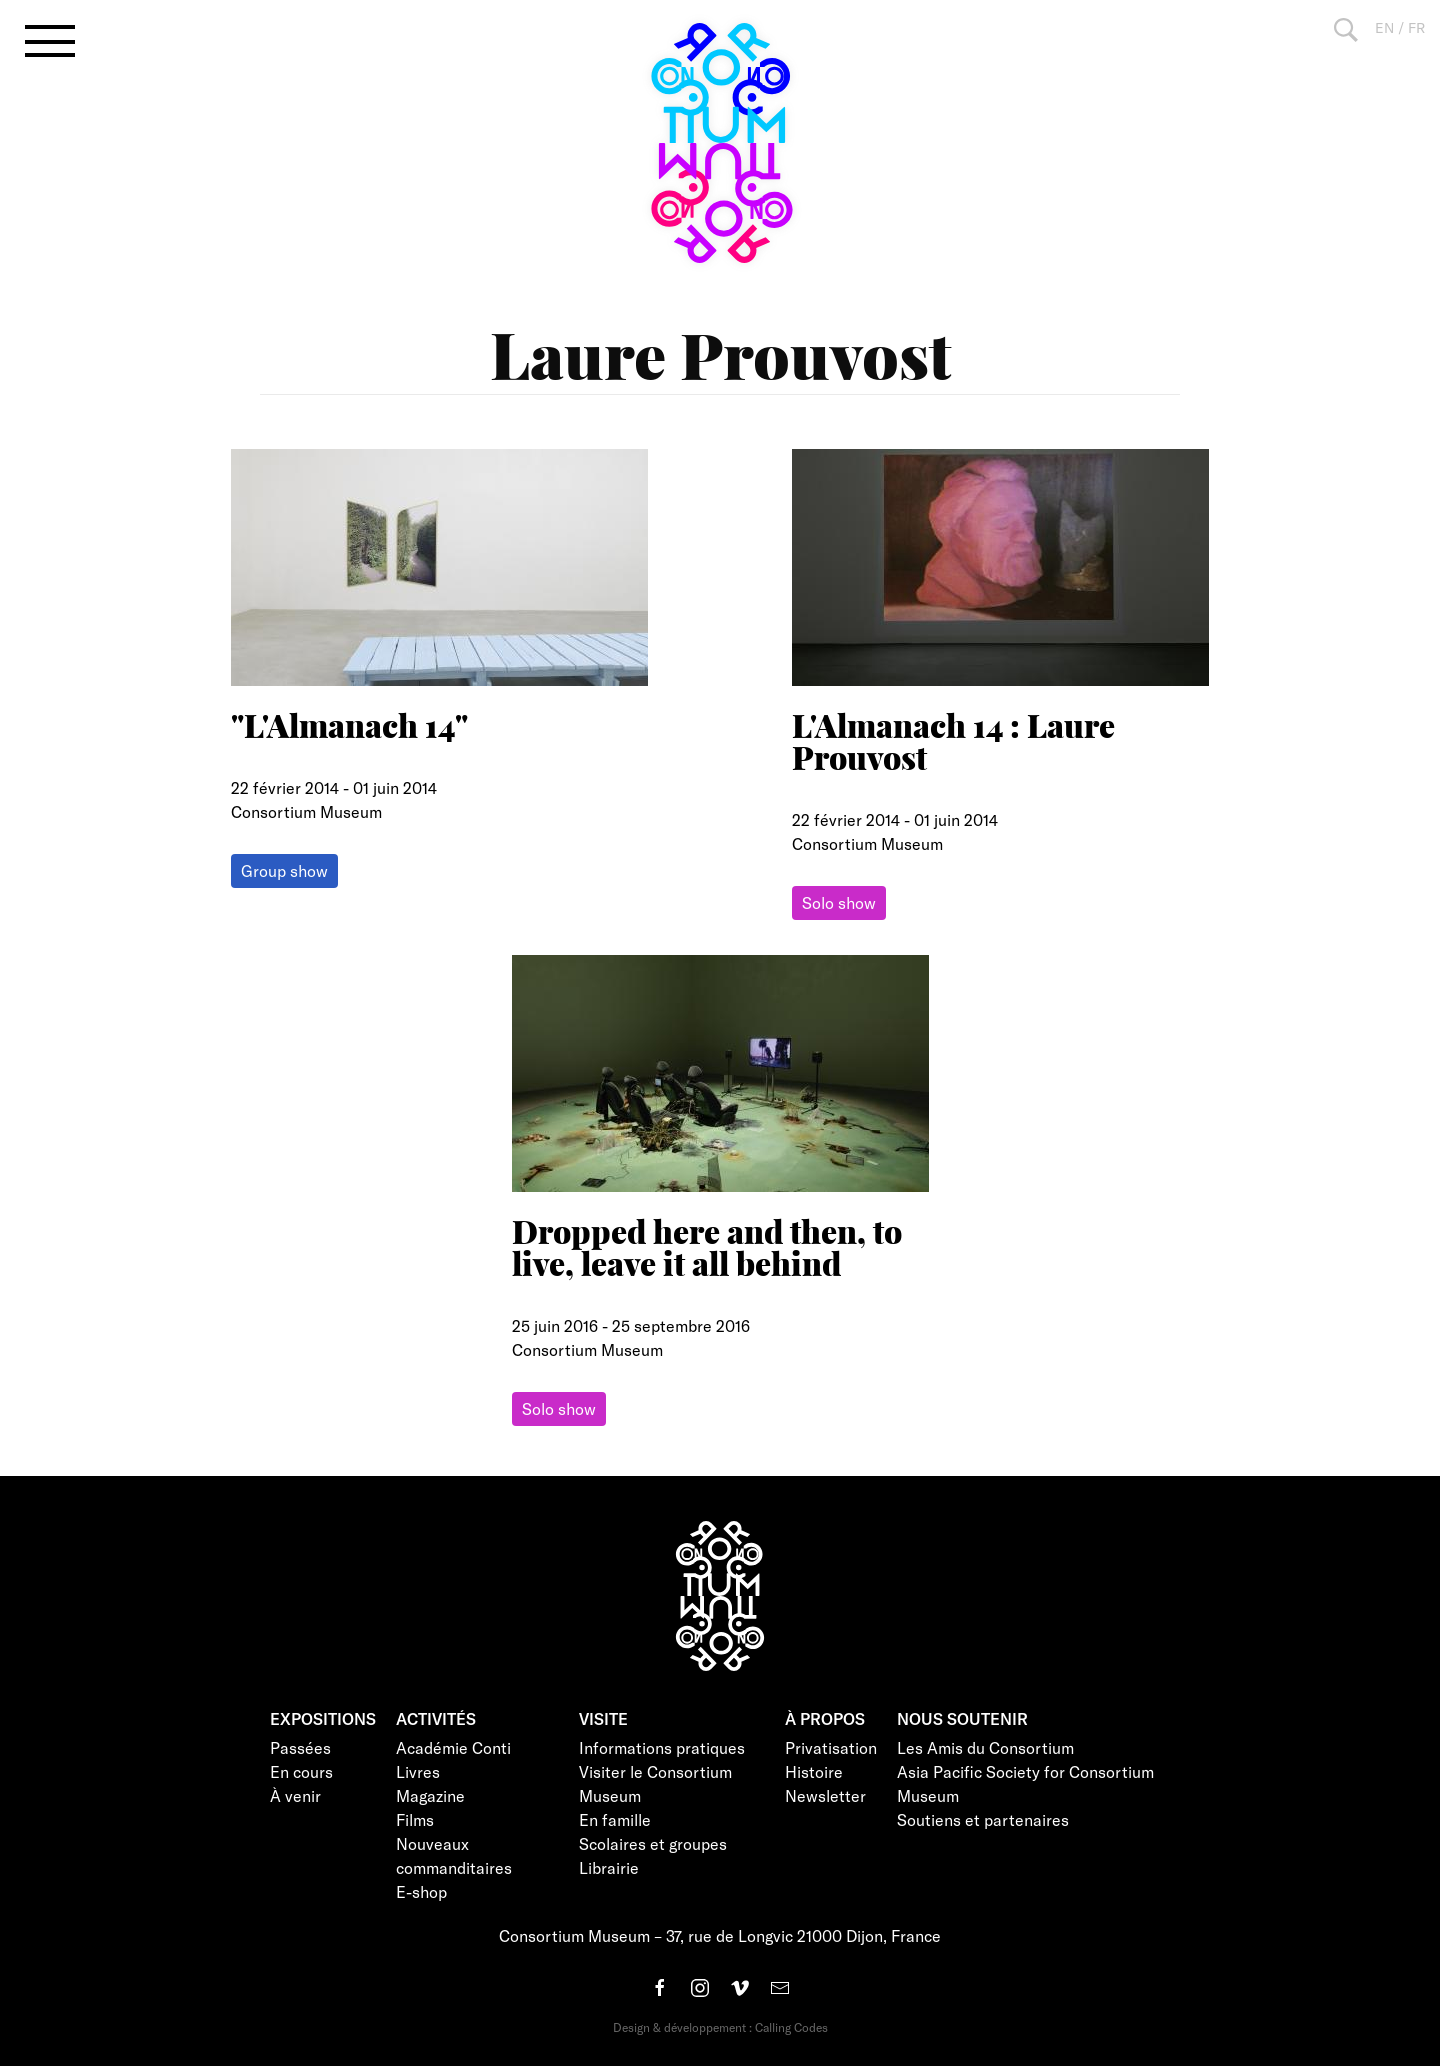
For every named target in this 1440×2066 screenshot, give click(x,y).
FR (1416, 27)
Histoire (814, 1771)
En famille (615, 1819)
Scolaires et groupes (653, 1843)
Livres (418, 1771)
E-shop (421, 1891)
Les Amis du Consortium (985, 1747)
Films (415, 1819)
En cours (301, 1771)
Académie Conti (453, 1747)
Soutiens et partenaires (983, 1819)
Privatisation (831, 1747)
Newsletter (825, 1795)
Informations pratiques (662, 1747)
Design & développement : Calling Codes (720, 2027)
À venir (295, 1795)
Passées (300, 1747)
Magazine (430, 1795)
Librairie (609, 1867)
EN (1384, 27)
